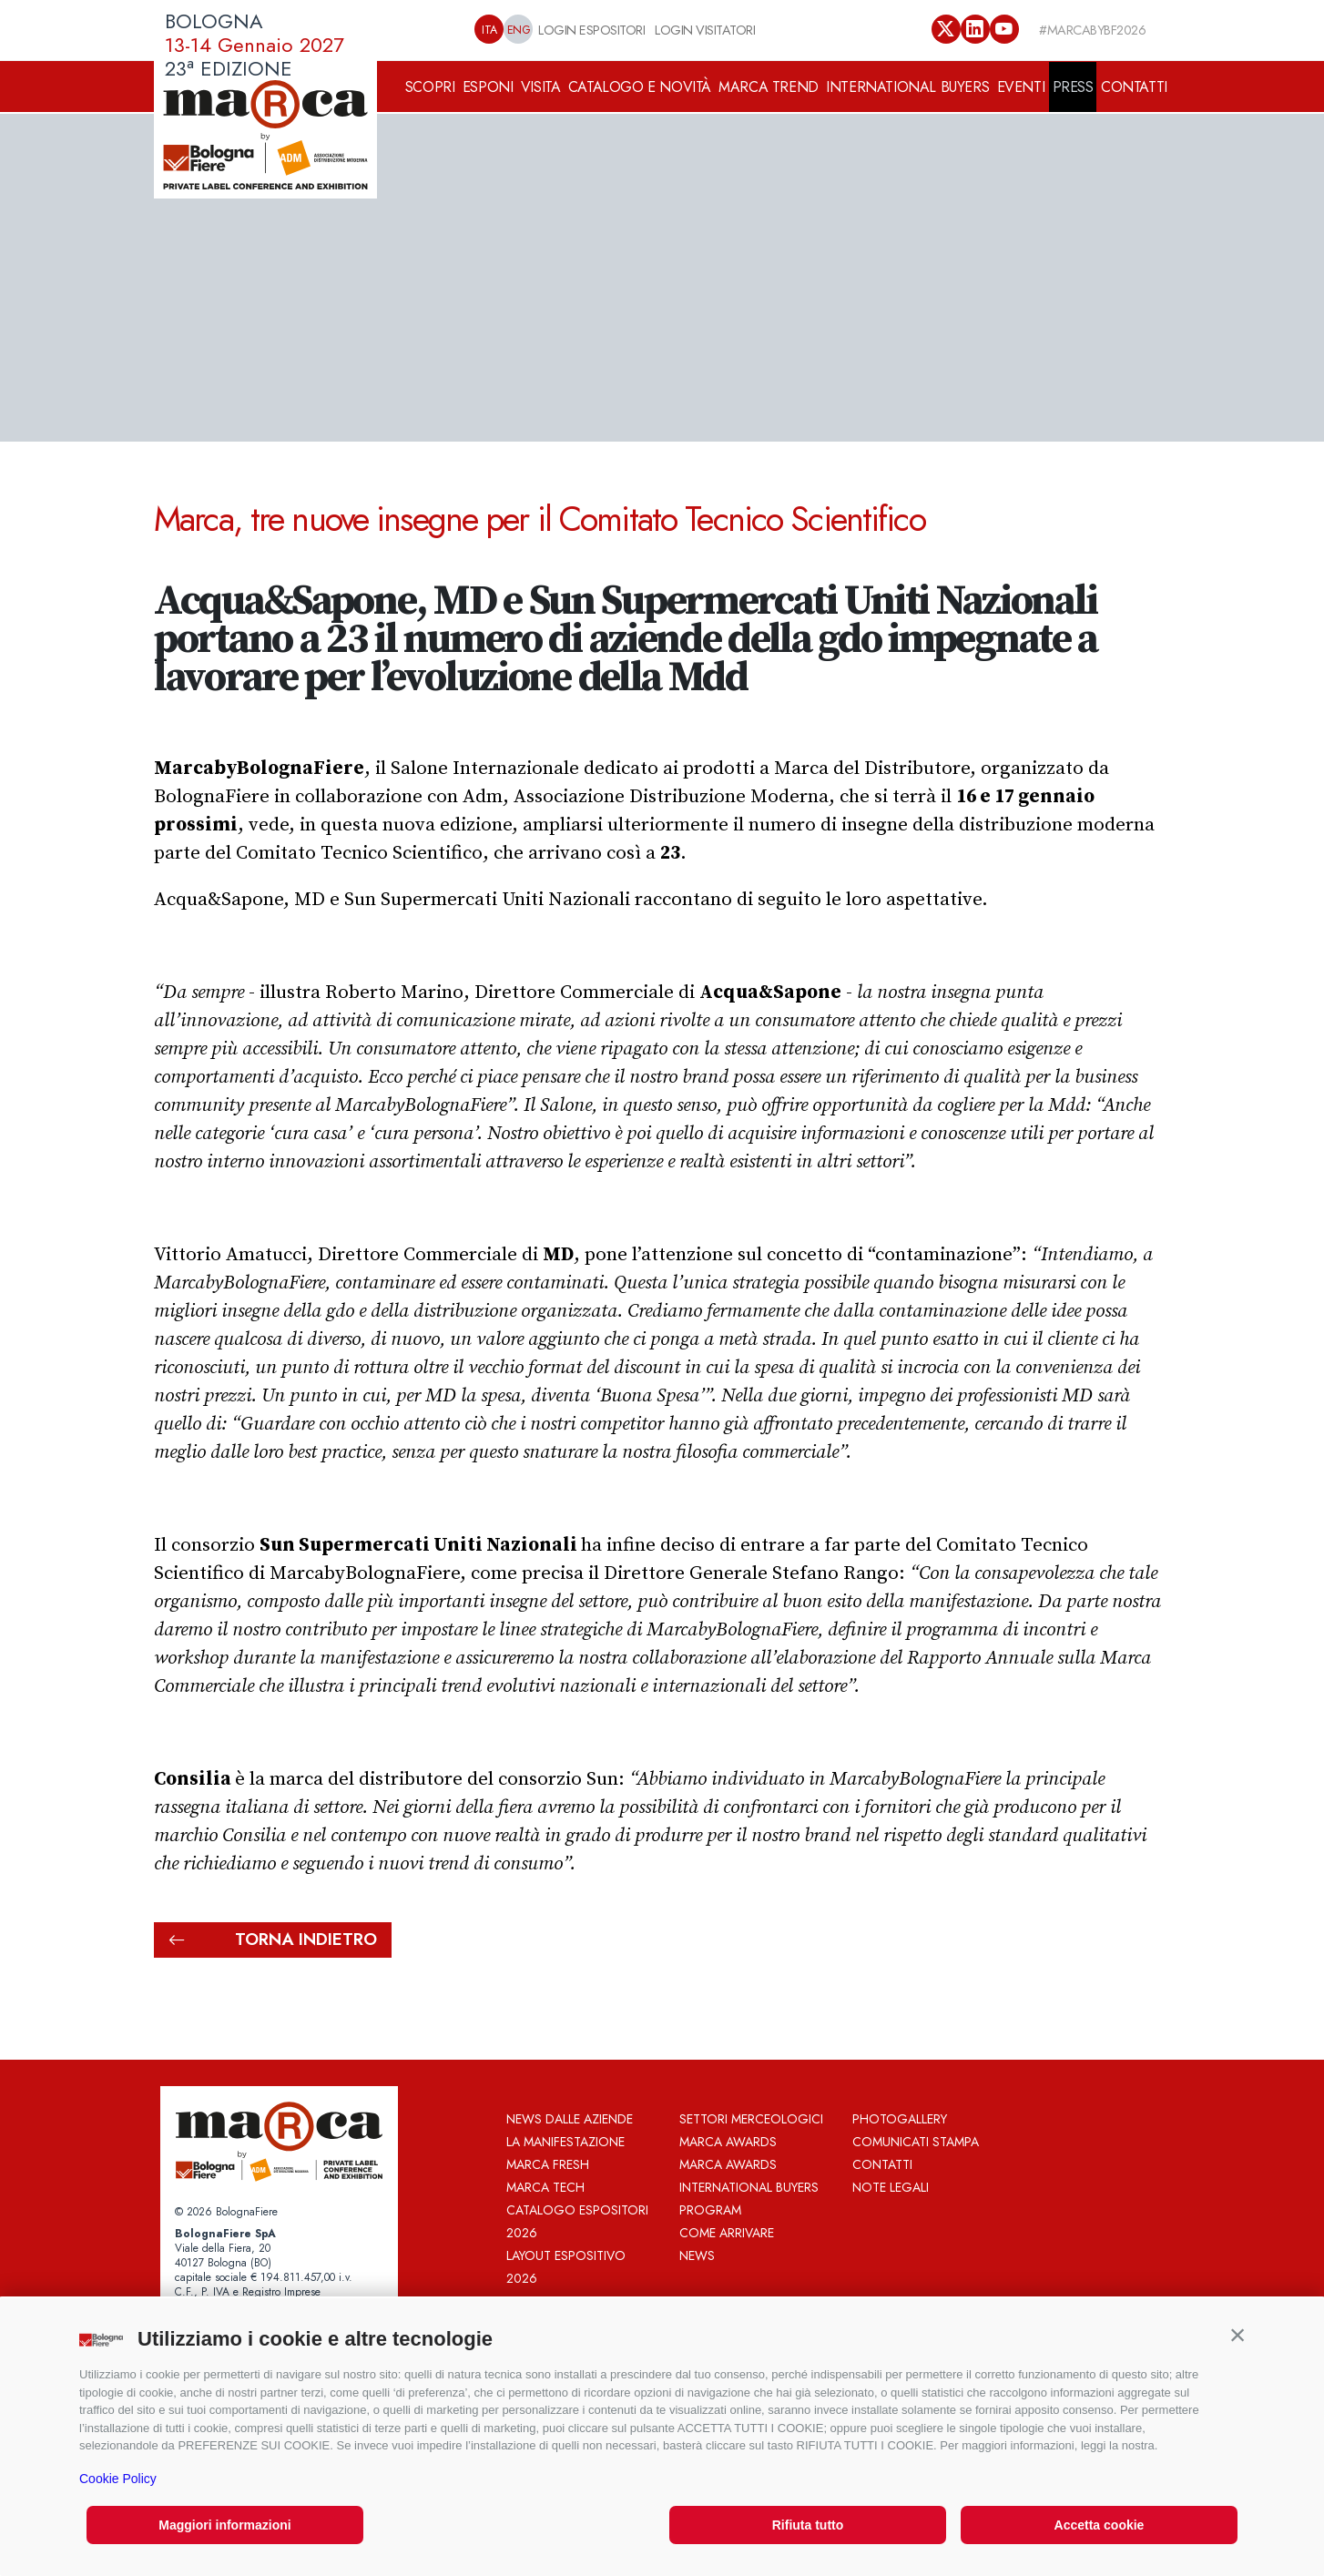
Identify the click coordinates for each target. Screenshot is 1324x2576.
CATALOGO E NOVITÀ (639, 86)
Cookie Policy (118, 2478)
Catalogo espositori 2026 (577, 2221)
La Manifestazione (565, 2142)
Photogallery (899, 2119)
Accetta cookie (1099, 2525)
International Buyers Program (749, 2198)
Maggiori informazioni (224, 2525)
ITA (489, 30)
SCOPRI (430, 86)
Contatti (882, 2164)
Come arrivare (726, 2233)
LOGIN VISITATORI (705, 29)
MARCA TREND (768, 86)
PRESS (1073, 86)
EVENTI (1021, 86)
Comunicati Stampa (915, 2142)
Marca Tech (545, 2187)
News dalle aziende (569, 2119)
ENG (519, 30)
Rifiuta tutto (808, 2525)
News (697, 2255)
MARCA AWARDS (728, 2142)
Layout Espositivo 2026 (566, 2266)
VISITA (541, 86)
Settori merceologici (751, 2119)
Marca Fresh (547, 2164)
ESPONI (488, 86)
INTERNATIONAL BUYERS (907, 86)
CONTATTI (1134, 86)
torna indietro (272, 1939)
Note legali (890, 2187)
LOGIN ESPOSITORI (591, 29)
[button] (1237, 2334)
